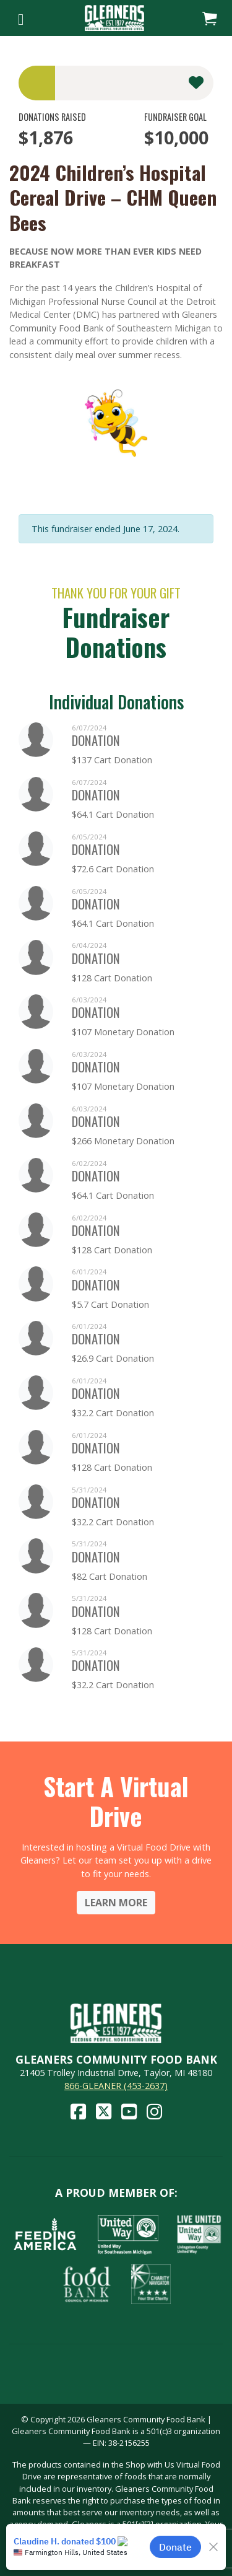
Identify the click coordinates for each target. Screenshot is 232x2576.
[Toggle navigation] (21, 18)
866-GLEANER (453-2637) (116, 2086)
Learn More (116, 1902)
